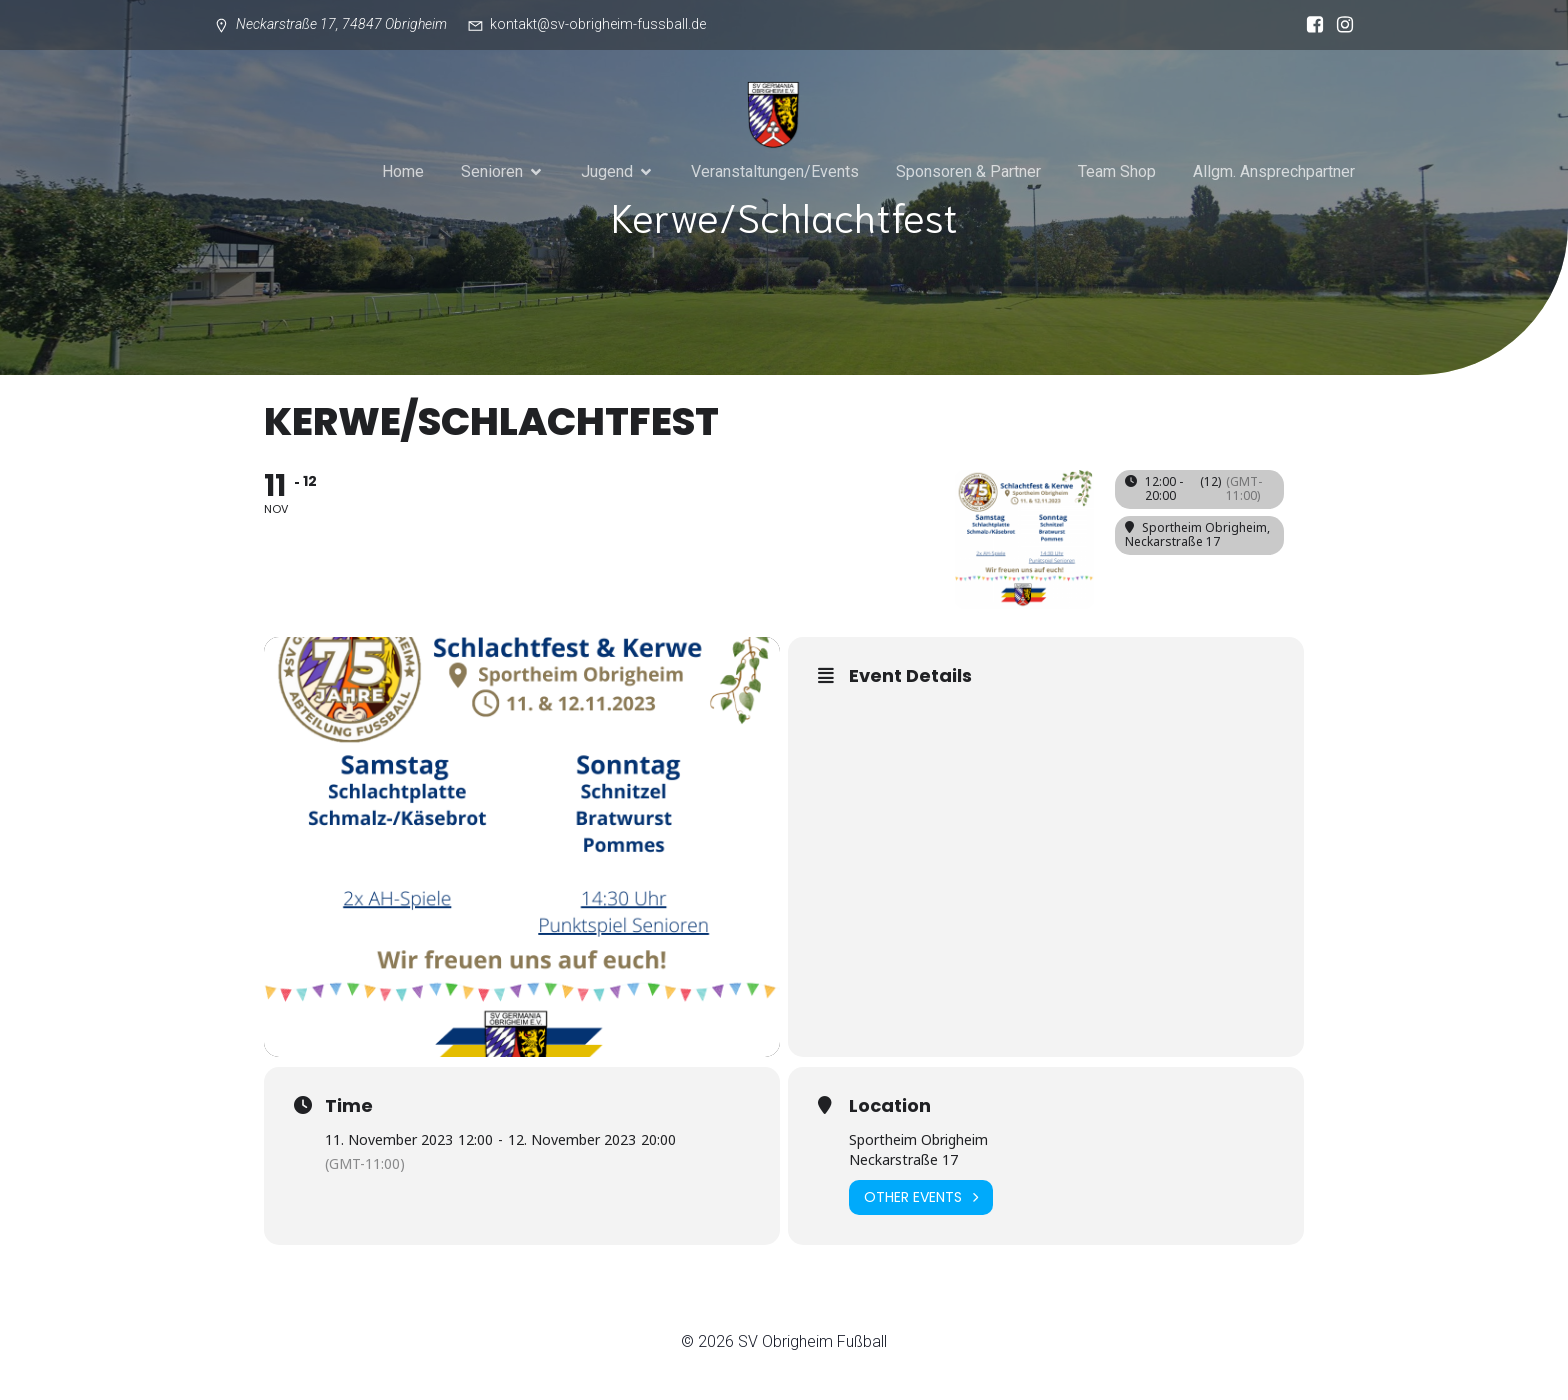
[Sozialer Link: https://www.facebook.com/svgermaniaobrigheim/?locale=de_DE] (1310, 25)
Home (403, 171)
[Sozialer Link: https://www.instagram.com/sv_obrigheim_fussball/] (1340, 25)
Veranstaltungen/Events (775, 171)
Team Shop (1117, 171)
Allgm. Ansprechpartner (1274, 171)
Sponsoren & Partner (968, 171)
